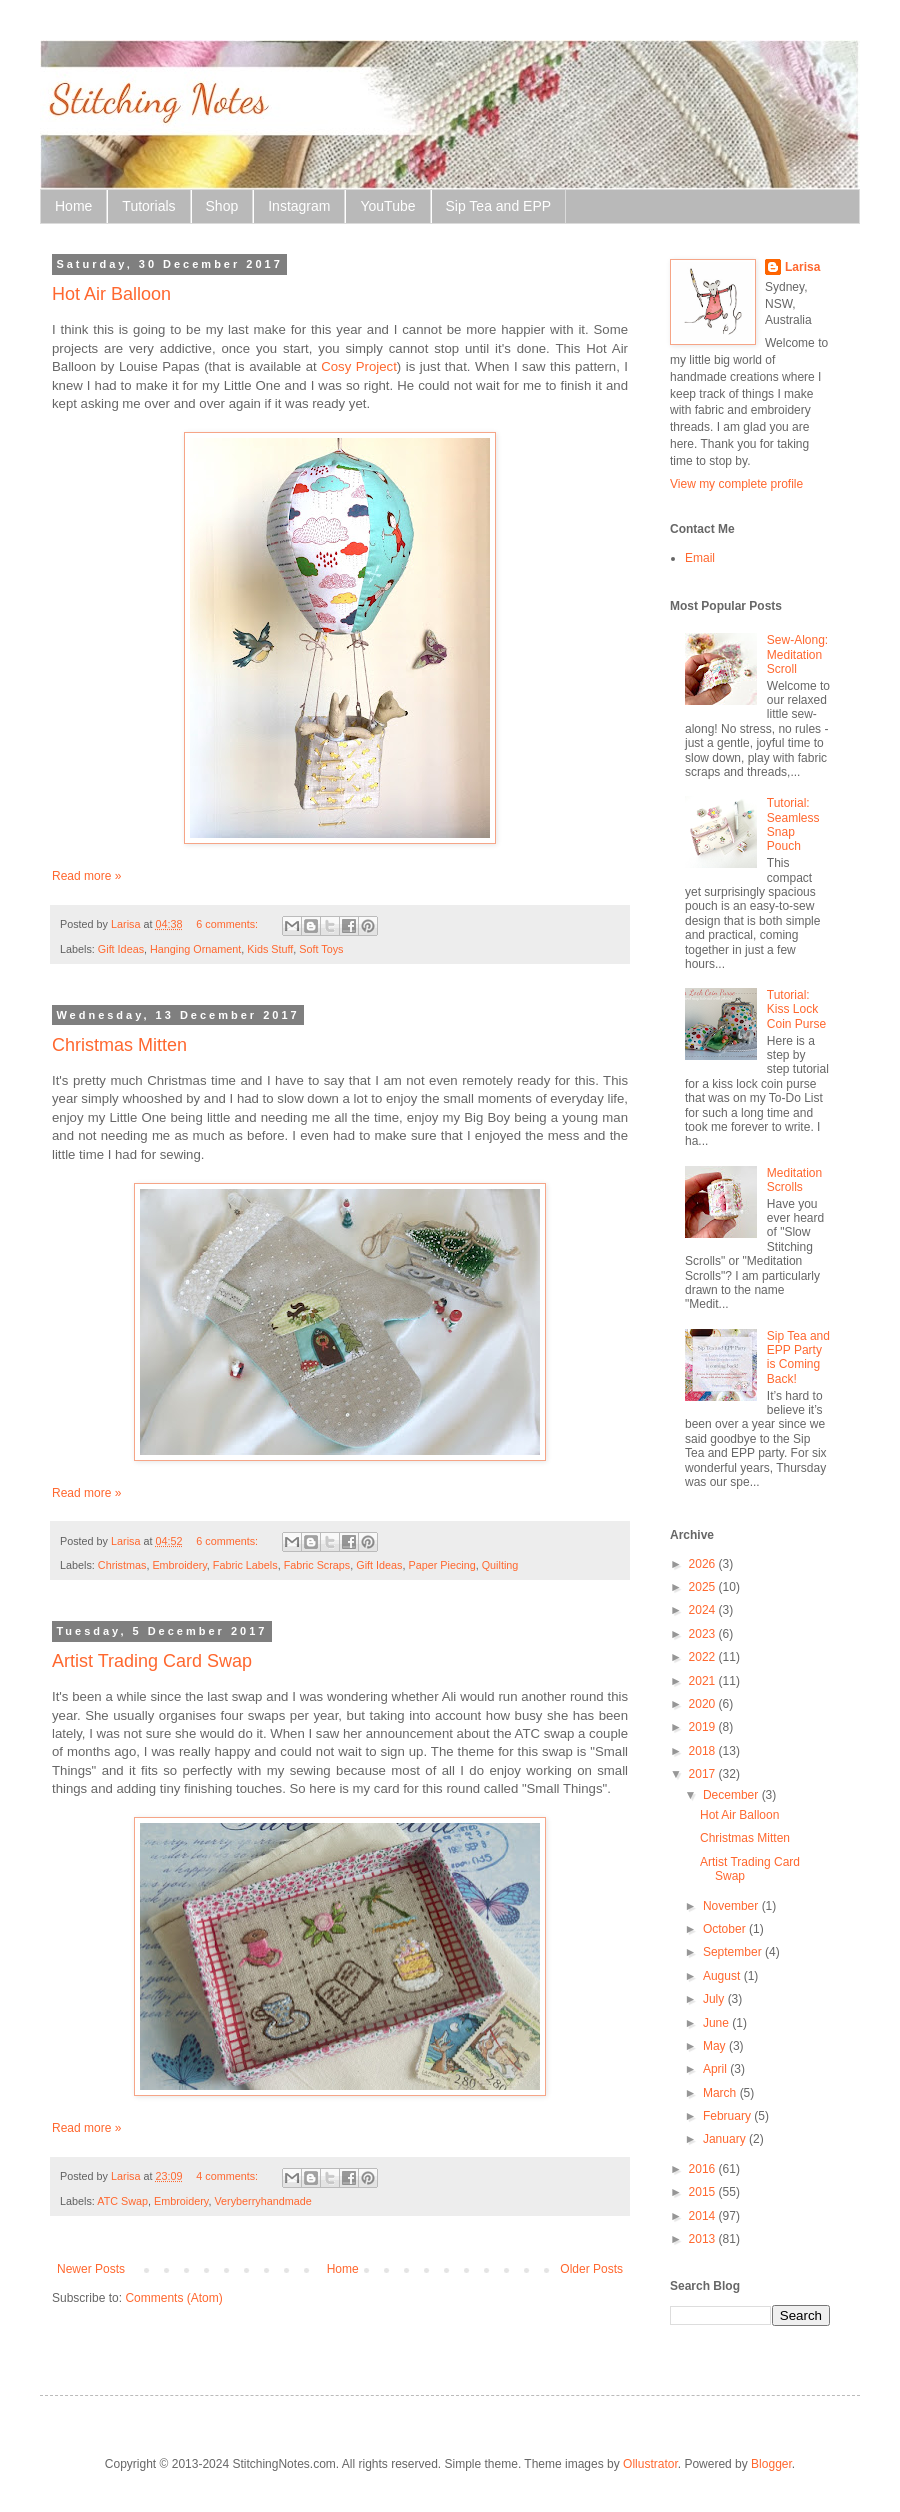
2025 (704, 1587)
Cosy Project (359, 366)
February (728, 2116)
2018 (704, 1751)
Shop (222, 206)
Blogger (771, 2464)
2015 (704, 2192)
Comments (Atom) (173, 2298)
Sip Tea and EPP (499, 206)
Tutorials (148, 206)
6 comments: (228, 924)
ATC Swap (122, 2201)
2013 (704, 2239)
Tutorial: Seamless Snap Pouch (793, 824)
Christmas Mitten (119, 1045)
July (715, 1999)
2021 (704, 1681)
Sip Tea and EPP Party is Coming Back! (798, 1357)
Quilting (500, 1565)
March (721, 2093)
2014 (704, 2216)
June (717, 2023)
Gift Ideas (121, 949)
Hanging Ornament (195, 949)
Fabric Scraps (317, 1565)
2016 (704, 2169)
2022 (704, 1657)
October (726, 1929)
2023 (704, 1634)
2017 (704, 1774)
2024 (704, 1610)
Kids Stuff (270, 949)
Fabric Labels (245, 1565)
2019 (704, 1727)
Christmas (122, 1565)
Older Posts (591, 2269)
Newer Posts (91, 2269)
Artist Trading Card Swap (152, 1661)
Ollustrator (650, 2464)
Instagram (299, 206)
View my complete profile (736, 484)
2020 (704, 1704)
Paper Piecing (441, 1565)
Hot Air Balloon (111, 294)
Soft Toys (321, 949)
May (716, 2046)
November (732, 1906)
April (716, 2069)
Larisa (802, 267)
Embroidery (179, 1565)
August (723, 1976)
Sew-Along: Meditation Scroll (797, 654)
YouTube (387, 206)
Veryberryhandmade (262, 2201)
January (726, 2139)
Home (73, 206)
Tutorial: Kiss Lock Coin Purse (796, 1009)
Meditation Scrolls (794, 1180)
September (734, 1952)
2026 (704, 1564)
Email (700, 558)
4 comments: (228, 2176)
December (732, 1795)
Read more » (86, 876)
